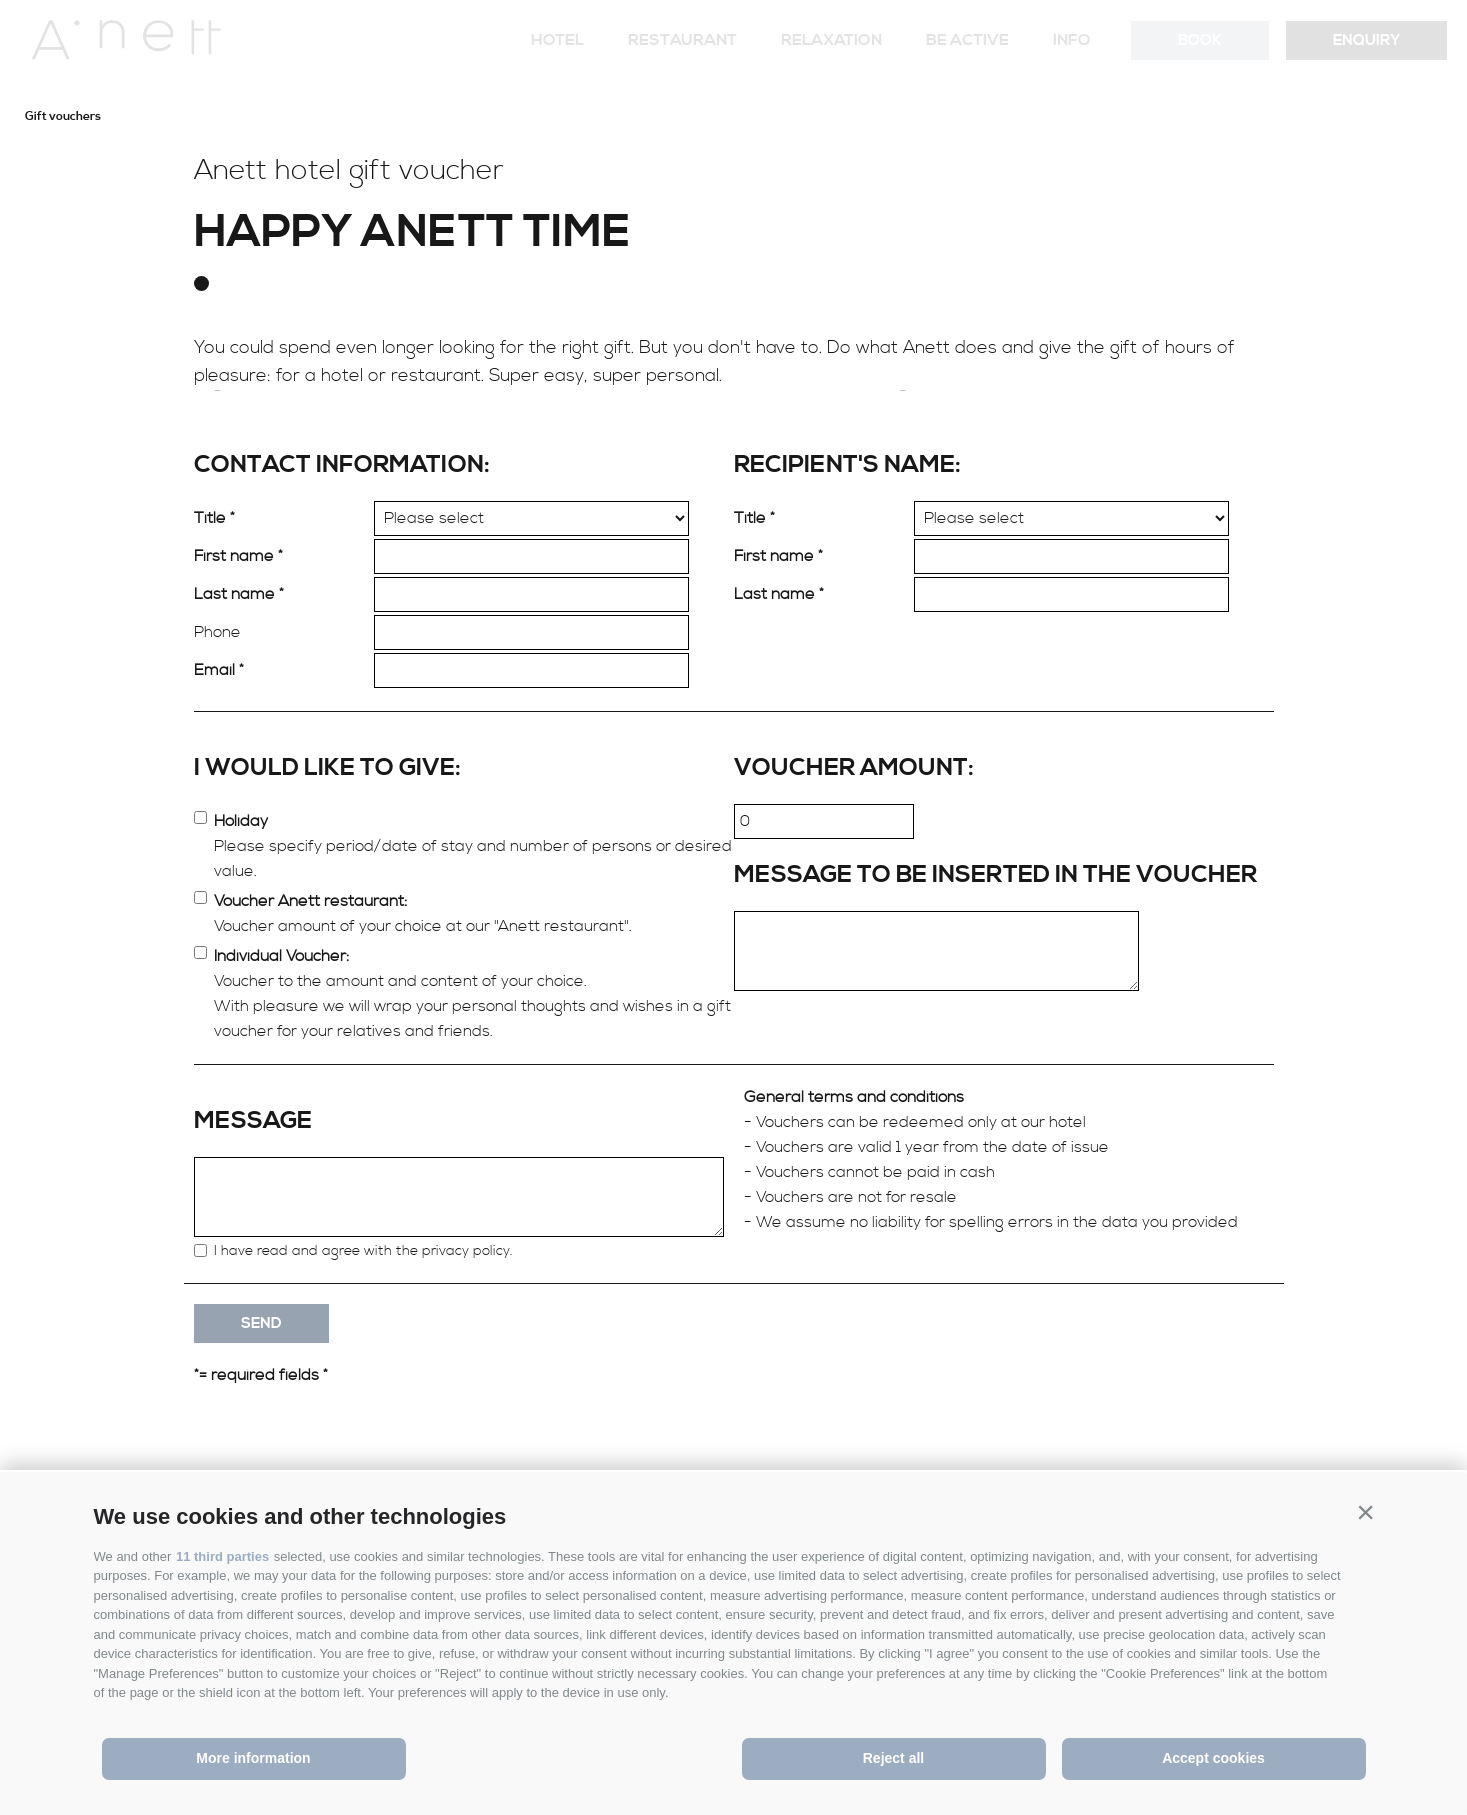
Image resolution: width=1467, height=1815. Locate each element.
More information (253, 1758)
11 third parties (222, 1556)
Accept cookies (1213, 1758)
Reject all (893, 1758)
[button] (1366, 1512)
